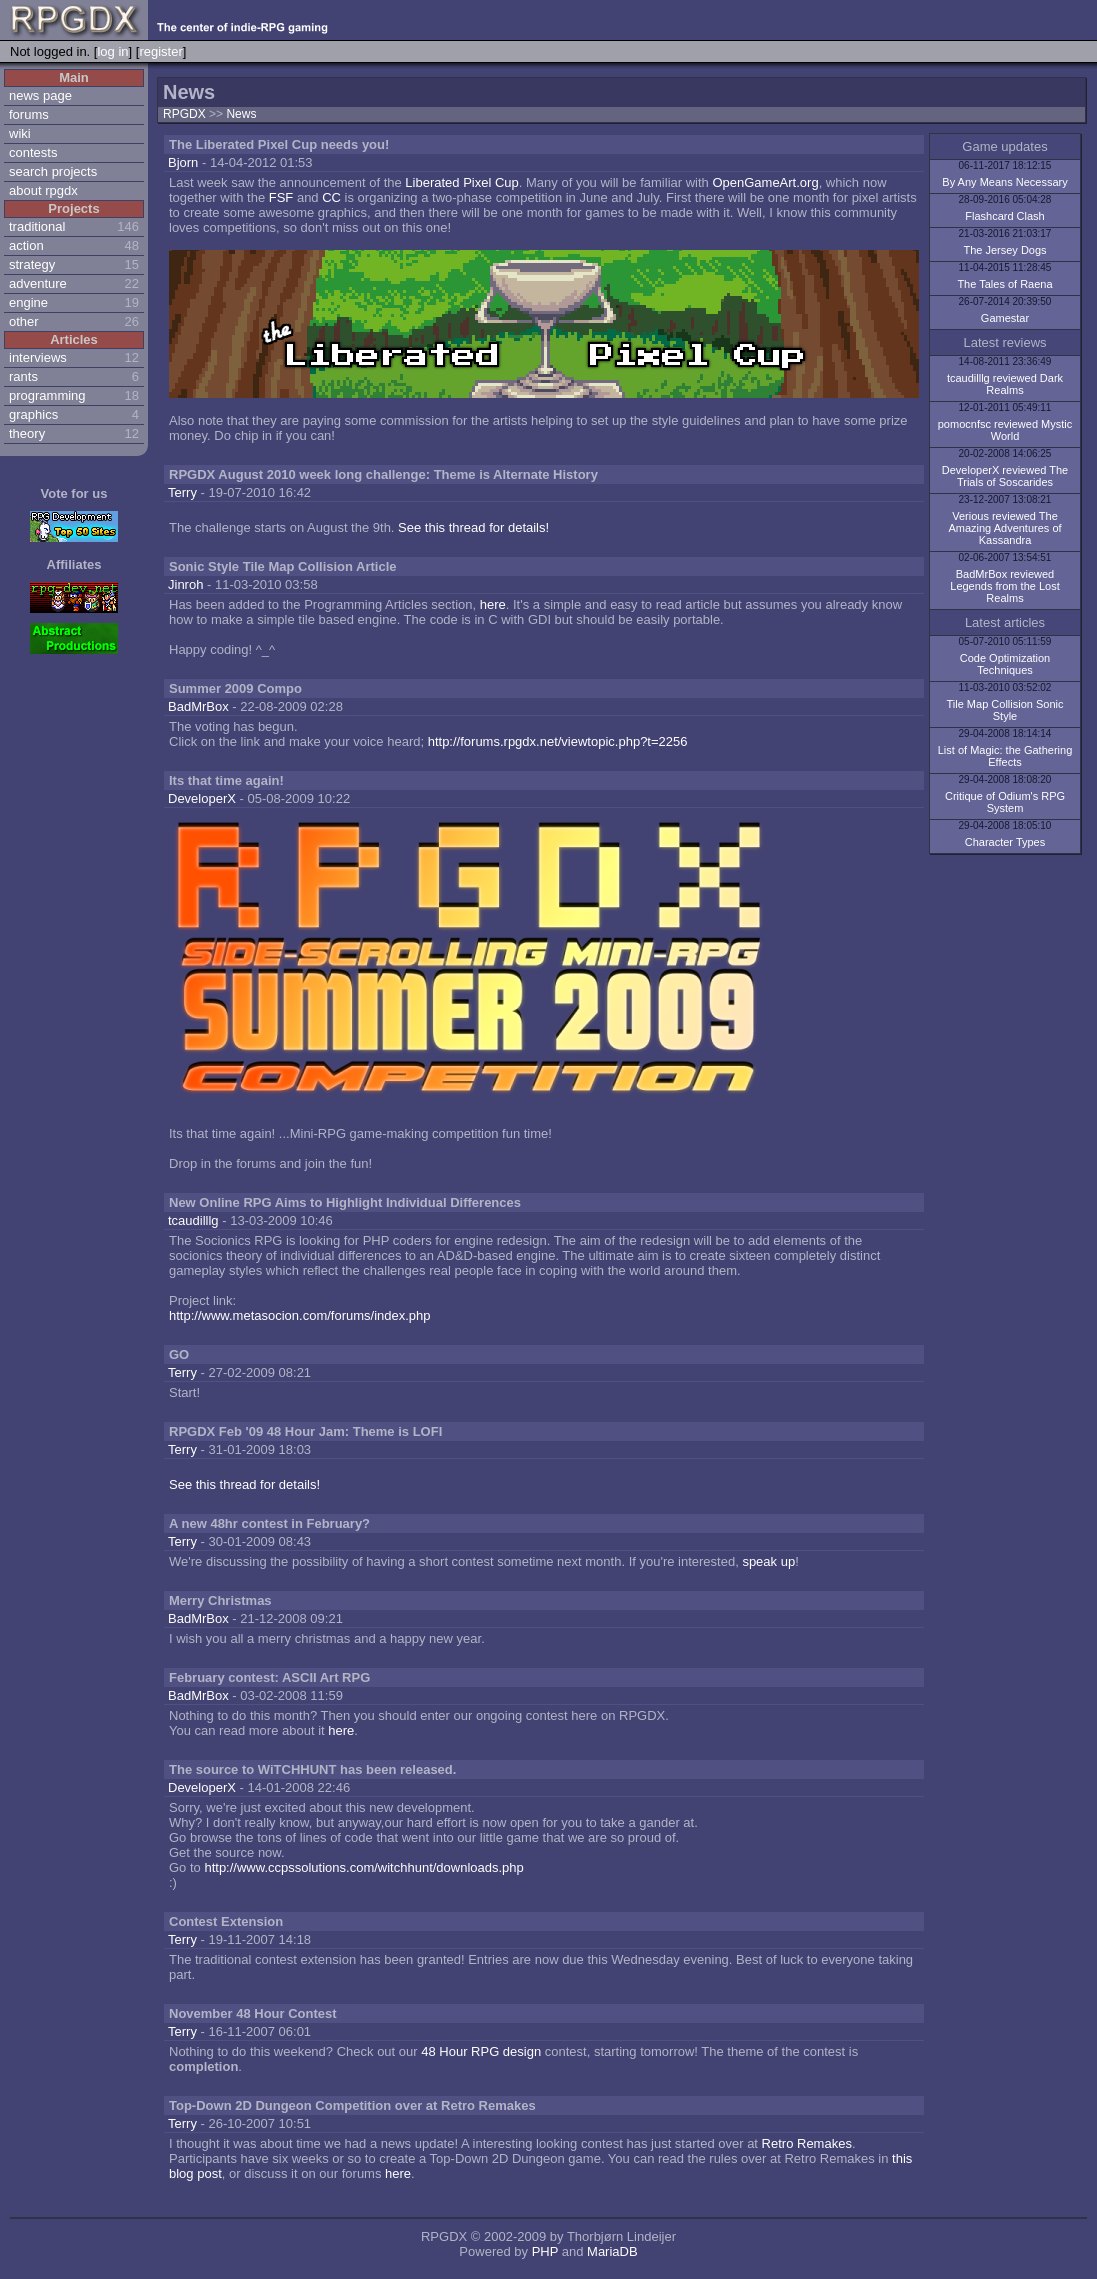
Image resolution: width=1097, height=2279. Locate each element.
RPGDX (184, 114)
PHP (545, 2251)
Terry (182, 492)
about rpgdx (43, 190)
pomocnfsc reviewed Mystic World (1005, 430)
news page (40, 95)
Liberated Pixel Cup (461, 182)
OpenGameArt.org (765, 182)
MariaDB (612, 2251)
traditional (37, 226)
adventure (38, 283)
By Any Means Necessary (1004, 182)
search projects (53, 171)
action (26, 245)
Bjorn (183, 162)
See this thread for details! (473, 527)
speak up (768, 1561)
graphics (33, 414)
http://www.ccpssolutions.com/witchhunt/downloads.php (363, 1867)
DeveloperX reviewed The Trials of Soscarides (1005, 476)
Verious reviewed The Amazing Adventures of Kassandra (1004, 528)
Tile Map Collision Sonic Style (1005, 710)
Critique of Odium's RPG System (1005, 802)
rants (23, 376)
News (241, 114)
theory (27, 433)
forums (29, 114)
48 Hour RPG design (481, 2051)
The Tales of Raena (1004, 284)
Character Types (1005, 842)
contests (33, 152)
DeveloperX (202, 798)
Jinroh (185, 584)
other (24, 321)
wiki (20, 133)
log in (112, 51)
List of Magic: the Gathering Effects (1005, 756)
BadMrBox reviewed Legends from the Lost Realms (1004, 586)
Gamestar (1005, 318)
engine (28, 302)
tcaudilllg (193, 1220)
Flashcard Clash (1004, 216)
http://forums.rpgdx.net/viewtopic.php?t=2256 (558, 741)
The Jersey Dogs (1004, 250)
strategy (32, 264)
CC (331, 197)
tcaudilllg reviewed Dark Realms (1005, 384)
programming (47, 395)
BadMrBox (198, 706)
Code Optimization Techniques (1005, 664)
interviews (38, 357)
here (493, 604)
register (160, 51)
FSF (281, 197)
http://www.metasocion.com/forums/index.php (300, 1315)
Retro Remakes (807, 2143)
